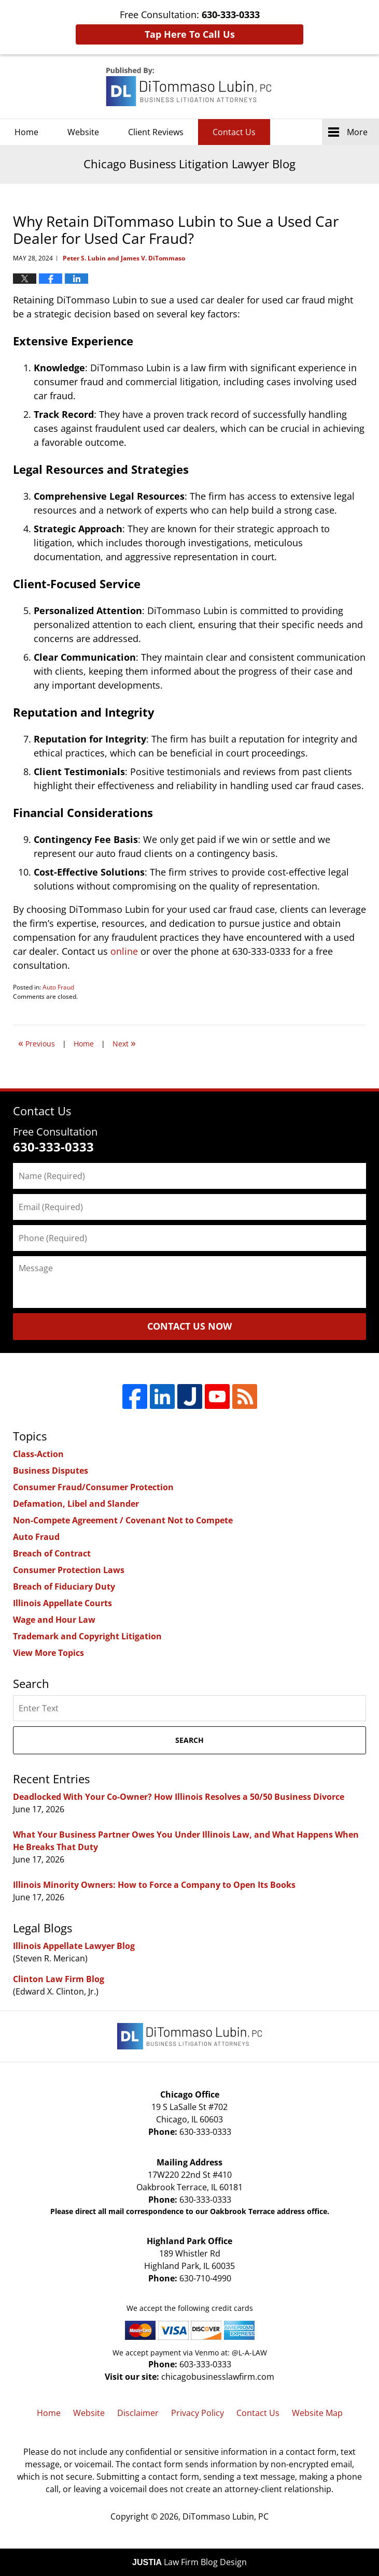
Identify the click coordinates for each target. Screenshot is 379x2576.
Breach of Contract (52, 1553)
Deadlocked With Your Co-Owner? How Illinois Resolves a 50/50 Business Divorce (178, 1796)
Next (124, 1043)
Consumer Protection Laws (68, 1570)
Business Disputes (50, 1470)
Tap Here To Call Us (190, 34)
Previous (36, 1043)
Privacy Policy (197, 2413)
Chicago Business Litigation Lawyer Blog (190, 86)
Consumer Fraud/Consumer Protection (93, 1487)
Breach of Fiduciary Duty (64, 1586)
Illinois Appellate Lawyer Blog (74, 1946)
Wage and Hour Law (54, 1619)
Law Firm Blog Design (189, 2562)
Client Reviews (156, 132)
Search (189, 1740)
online (124, 951)
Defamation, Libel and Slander (76, 1503)
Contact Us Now (189, 1326)
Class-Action (38, 1454)
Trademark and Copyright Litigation (87, 1636)
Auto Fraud (58, 987)
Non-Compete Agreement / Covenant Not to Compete (123, 1520)
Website (83, 132)
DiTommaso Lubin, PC (226, 2516)
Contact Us (234, 132)
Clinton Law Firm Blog (58, 1979)
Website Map (317, 2413)
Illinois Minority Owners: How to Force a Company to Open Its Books (154, 1884)
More (357, 132)
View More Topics (48, 1652)
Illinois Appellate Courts (62, 1603)
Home (26, 132)
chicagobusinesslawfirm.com (217, 2376)
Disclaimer (138, 2413)
